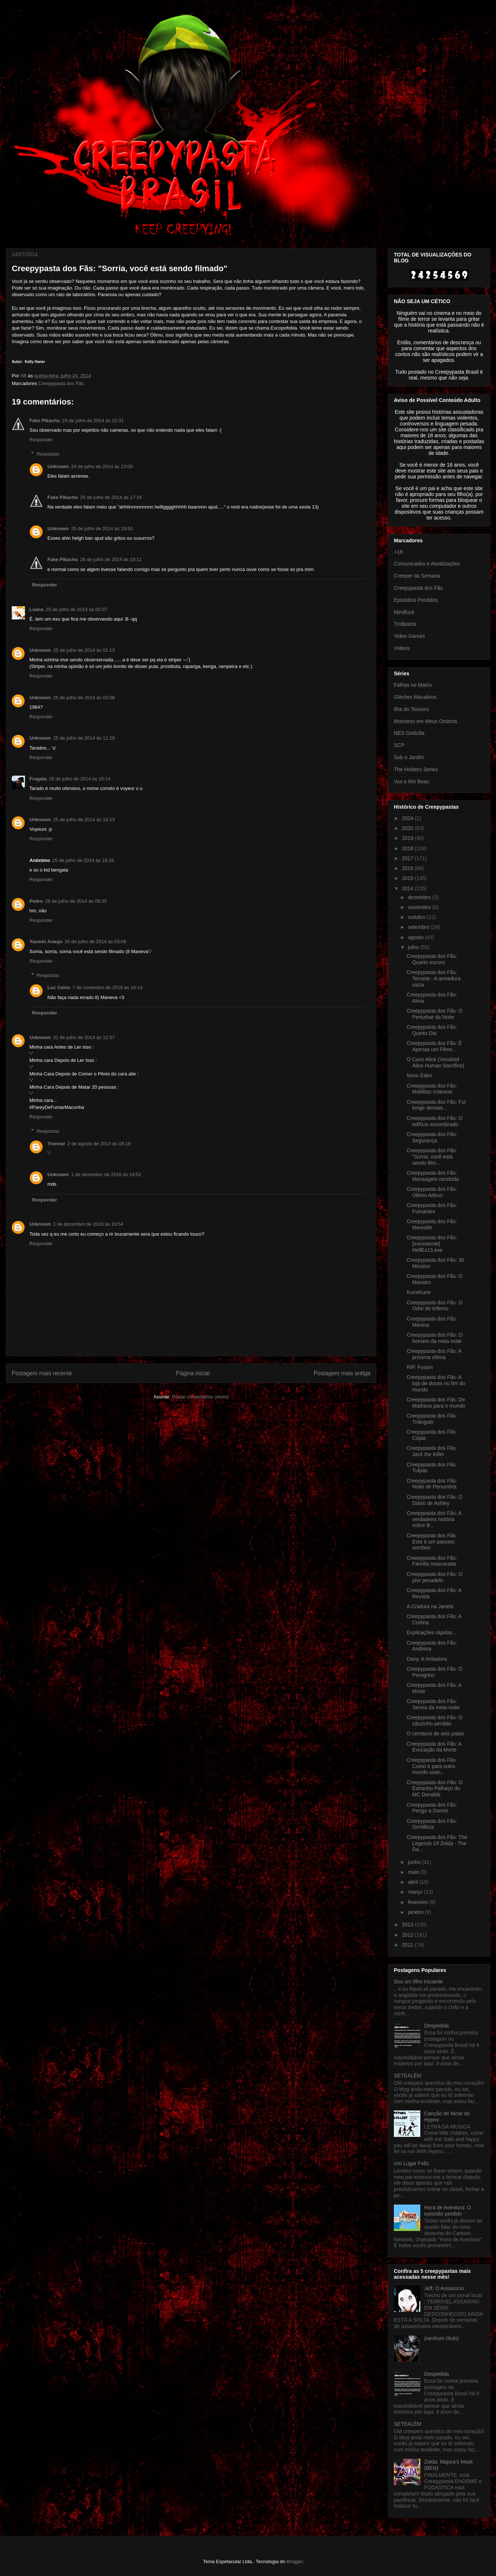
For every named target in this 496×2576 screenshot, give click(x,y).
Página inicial (193, 1373)
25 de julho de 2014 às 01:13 (84, 650)
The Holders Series (416, 769)
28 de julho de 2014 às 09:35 (76, 901)
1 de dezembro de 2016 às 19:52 (106, 1174)
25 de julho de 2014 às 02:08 (84, 697)
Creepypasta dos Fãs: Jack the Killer (432, 1451)
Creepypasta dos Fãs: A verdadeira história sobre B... (434, 1519)
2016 (408, 868)
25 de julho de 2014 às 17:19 (111, 497)
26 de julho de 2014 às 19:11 (111, 559)
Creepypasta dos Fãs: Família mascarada (432, 1561)
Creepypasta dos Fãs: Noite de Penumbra (432, 1484)
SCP (399, 745)
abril (413, 1882)
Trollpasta (405, 624)
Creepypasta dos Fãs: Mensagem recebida (433, 1176)
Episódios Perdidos (416, 600)
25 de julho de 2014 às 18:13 (84, 819)
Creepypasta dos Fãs (61, 383)
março (416, 1892)
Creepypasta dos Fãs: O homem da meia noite (435, 1338)
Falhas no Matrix (413, 685)
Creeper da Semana (417, 576)
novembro (420, 907)
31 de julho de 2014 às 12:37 (84, 1037)
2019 (408, 838)
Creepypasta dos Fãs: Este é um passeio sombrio (432, 1542)
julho (414, 947)
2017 (408, 858)
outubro (417, 917)
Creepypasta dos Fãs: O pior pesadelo (435, 1577)
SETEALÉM (407, 2076)
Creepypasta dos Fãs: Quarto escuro (432, 959)
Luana (36, 609)
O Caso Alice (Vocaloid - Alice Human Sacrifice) (435, 1062)
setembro (419, 927)
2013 (408, 1924)
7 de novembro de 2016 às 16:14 (107, 987)
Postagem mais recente (42, 1373)
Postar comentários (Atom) (200, 1397)
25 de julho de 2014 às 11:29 (84, 738)
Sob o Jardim (409, 757)
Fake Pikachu (44, 420)
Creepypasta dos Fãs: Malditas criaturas (432, 1089)
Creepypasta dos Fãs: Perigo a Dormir (432, 1808)
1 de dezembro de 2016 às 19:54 (88, 1224)
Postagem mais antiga (342, 1373)
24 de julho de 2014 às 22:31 (93, 420)
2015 (408, 878)
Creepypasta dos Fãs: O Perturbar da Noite (435, 1014)
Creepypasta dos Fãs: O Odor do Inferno (435, 1306)
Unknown (58, 466)
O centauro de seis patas (435, 1733)
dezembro (420, 897)
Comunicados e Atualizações (427, 564)
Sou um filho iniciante (418, 1981)
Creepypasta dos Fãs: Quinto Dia (432, 1030)
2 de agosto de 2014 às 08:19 (98, 1143)
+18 (398, 552)
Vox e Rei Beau (411, 781)
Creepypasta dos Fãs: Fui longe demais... (436, 1105)
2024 (408, 818)
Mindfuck (404, 612)
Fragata (38, 779)
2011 (408, 1945)
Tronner (56, 1143)
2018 (408, 848)
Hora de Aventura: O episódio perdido (447, 2211)
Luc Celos (58, 987)
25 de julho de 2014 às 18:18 (83, 860)
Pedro (36, 901)
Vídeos (402, 648)
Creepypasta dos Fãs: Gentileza (432, 1824)
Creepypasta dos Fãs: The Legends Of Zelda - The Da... (437, 1843)
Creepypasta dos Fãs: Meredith (432, 1224)
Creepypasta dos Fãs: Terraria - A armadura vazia (434, 978)
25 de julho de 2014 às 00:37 (76, 609)
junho (415, 1862)
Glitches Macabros (415, 697)
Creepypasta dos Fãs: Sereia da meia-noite (433, 1704)
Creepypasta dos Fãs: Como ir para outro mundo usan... (432, 1766)
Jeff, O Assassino (444, 2288)
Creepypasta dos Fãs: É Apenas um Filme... (434, 1046)
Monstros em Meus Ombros (425, 721)
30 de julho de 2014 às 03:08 (95, 941)
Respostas (48, 453)
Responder (41, 439)
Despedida (436, 2026)
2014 (408, 888)
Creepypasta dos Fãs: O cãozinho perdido (435, 1720)
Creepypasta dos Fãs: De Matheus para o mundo (436, 1403)
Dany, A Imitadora (427, 1659)
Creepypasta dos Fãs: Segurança (432, 1137)
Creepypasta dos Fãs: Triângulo (432, 1419)
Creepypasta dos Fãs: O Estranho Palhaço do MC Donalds (435, 1788)
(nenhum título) (441, 2338)
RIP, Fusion (420, 1367)
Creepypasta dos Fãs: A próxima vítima (434, 1354)
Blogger (295, 2561)
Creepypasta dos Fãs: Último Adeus (432, 1192)
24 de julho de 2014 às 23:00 (102, 466)
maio (414, 1872)
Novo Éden (419, 1075)
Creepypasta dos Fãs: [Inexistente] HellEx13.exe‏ (432, 1244)
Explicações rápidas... (432, 1632)
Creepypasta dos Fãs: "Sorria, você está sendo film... (432, 1156)
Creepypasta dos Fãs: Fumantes (432, 1208)
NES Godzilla (409, 733)
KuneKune (419, 1292)
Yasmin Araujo (45, 941)
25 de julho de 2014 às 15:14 (80, 779)
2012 (408, 1935)
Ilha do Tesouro (411, 709)
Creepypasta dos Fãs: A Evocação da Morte (434, 1747)
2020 (408, 828)
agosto (416, 937)
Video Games (409, 636)
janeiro (416, 1912)
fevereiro (418, 1902)
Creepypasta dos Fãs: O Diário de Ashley (435, 1500)
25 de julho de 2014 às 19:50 (102, 528)
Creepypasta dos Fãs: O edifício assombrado (435, 1121)
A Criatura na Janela (430, 1606)
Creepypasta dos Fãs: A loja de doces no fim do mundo (436, 1383)
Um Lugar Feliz (411, 2163)
